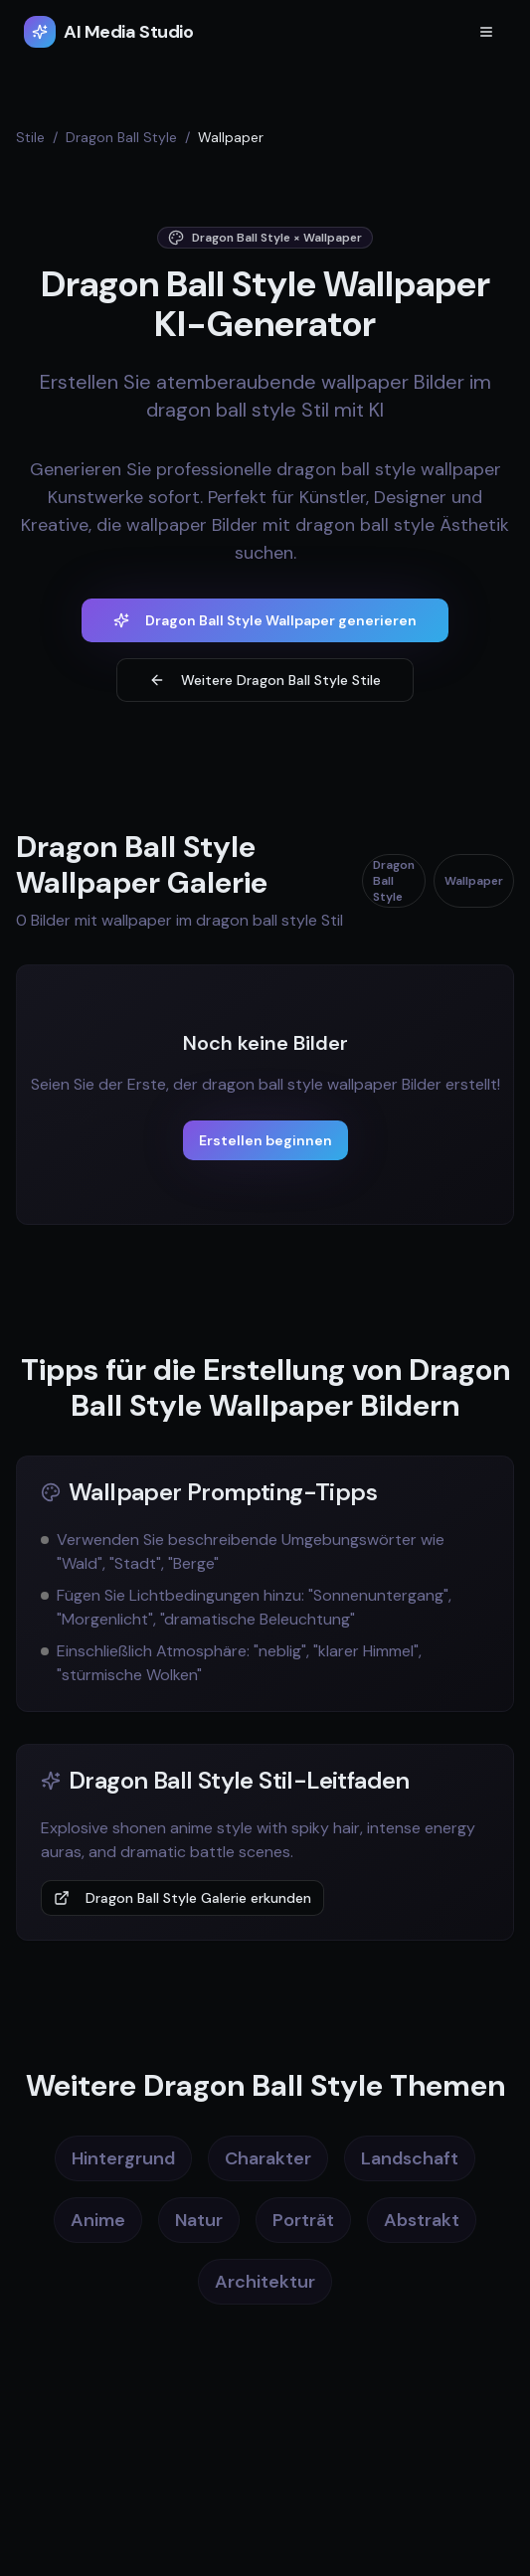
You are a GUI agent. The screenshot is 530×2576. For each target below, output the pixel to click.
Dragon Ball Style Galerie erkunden (182, 1898)
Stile (30, 137)
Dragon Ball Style (121, 137)
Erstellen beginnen (265, 1140)
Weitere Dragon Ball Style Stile (265, 680)
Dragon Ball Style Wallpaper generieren (265, 620)
